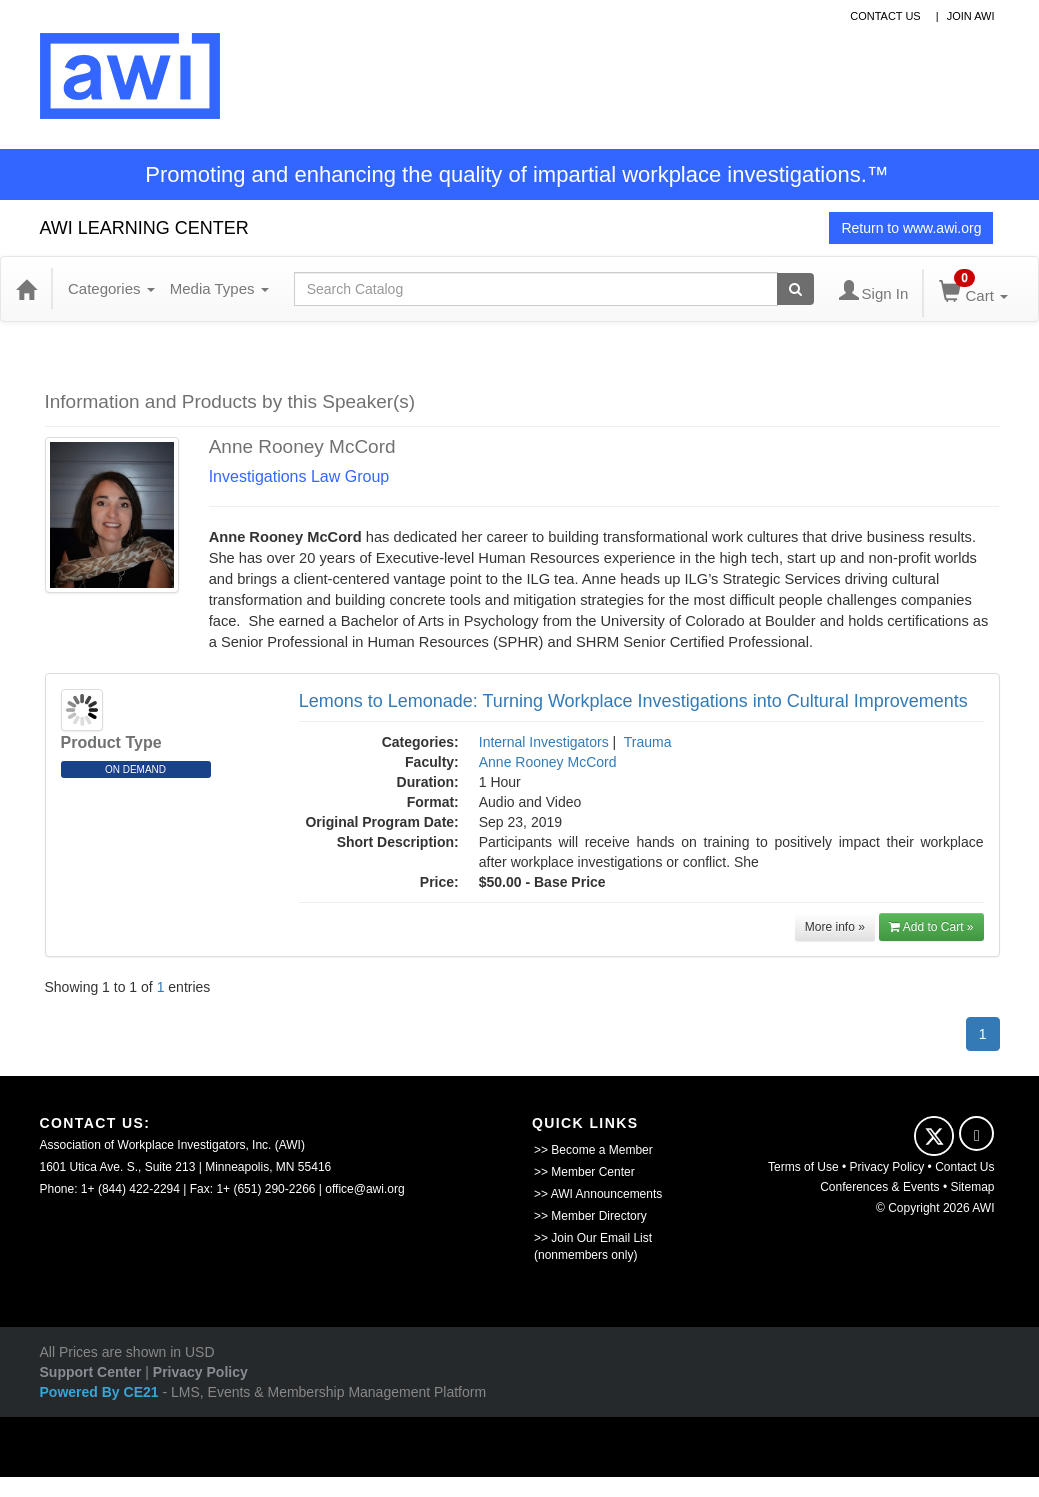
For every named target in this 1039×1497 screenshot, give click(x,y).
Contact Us (964, 1167)
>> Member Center (584, 1172)
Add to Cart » (931, 927)
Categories (111, 288)
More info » (835, 927)
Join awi (971, 16)
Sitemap (972, 1187)
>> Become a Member (593, 1150)
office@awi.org (364, 1189)
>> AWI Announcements (598, 1194)
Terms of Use (803, 1167)
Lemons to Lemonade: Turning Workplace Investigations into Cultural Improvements (633, 701)
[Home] (26, 289)
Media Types (219, 288)
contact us (885, 16)
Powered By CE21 (101, 1392)
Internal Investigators (544, 742)
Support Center (91, 1372)
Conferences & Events (879, 1187)
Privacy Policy (887, 1167)
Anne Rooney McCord (548, 762)
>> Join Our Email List (593, 1238)
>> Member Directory (590, 1216)
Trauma (648, 742)
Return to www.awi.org (911, 228)
